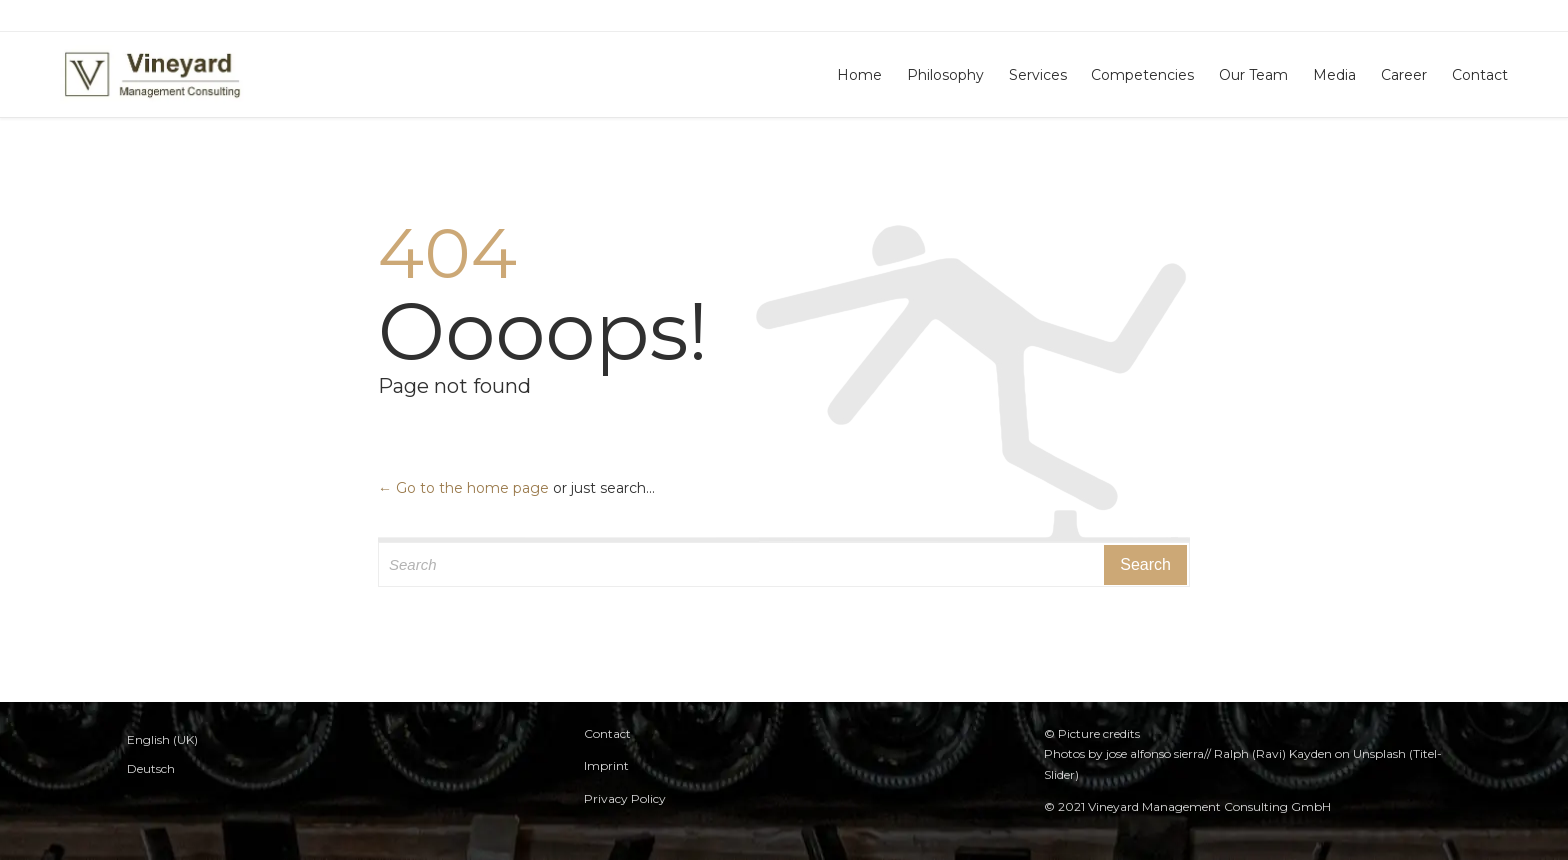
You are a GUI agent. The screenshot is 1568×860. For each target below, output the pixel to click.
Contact (607, 733)
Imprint (606, 765)
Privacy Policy (625, 798)
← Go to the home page (463, 488)
